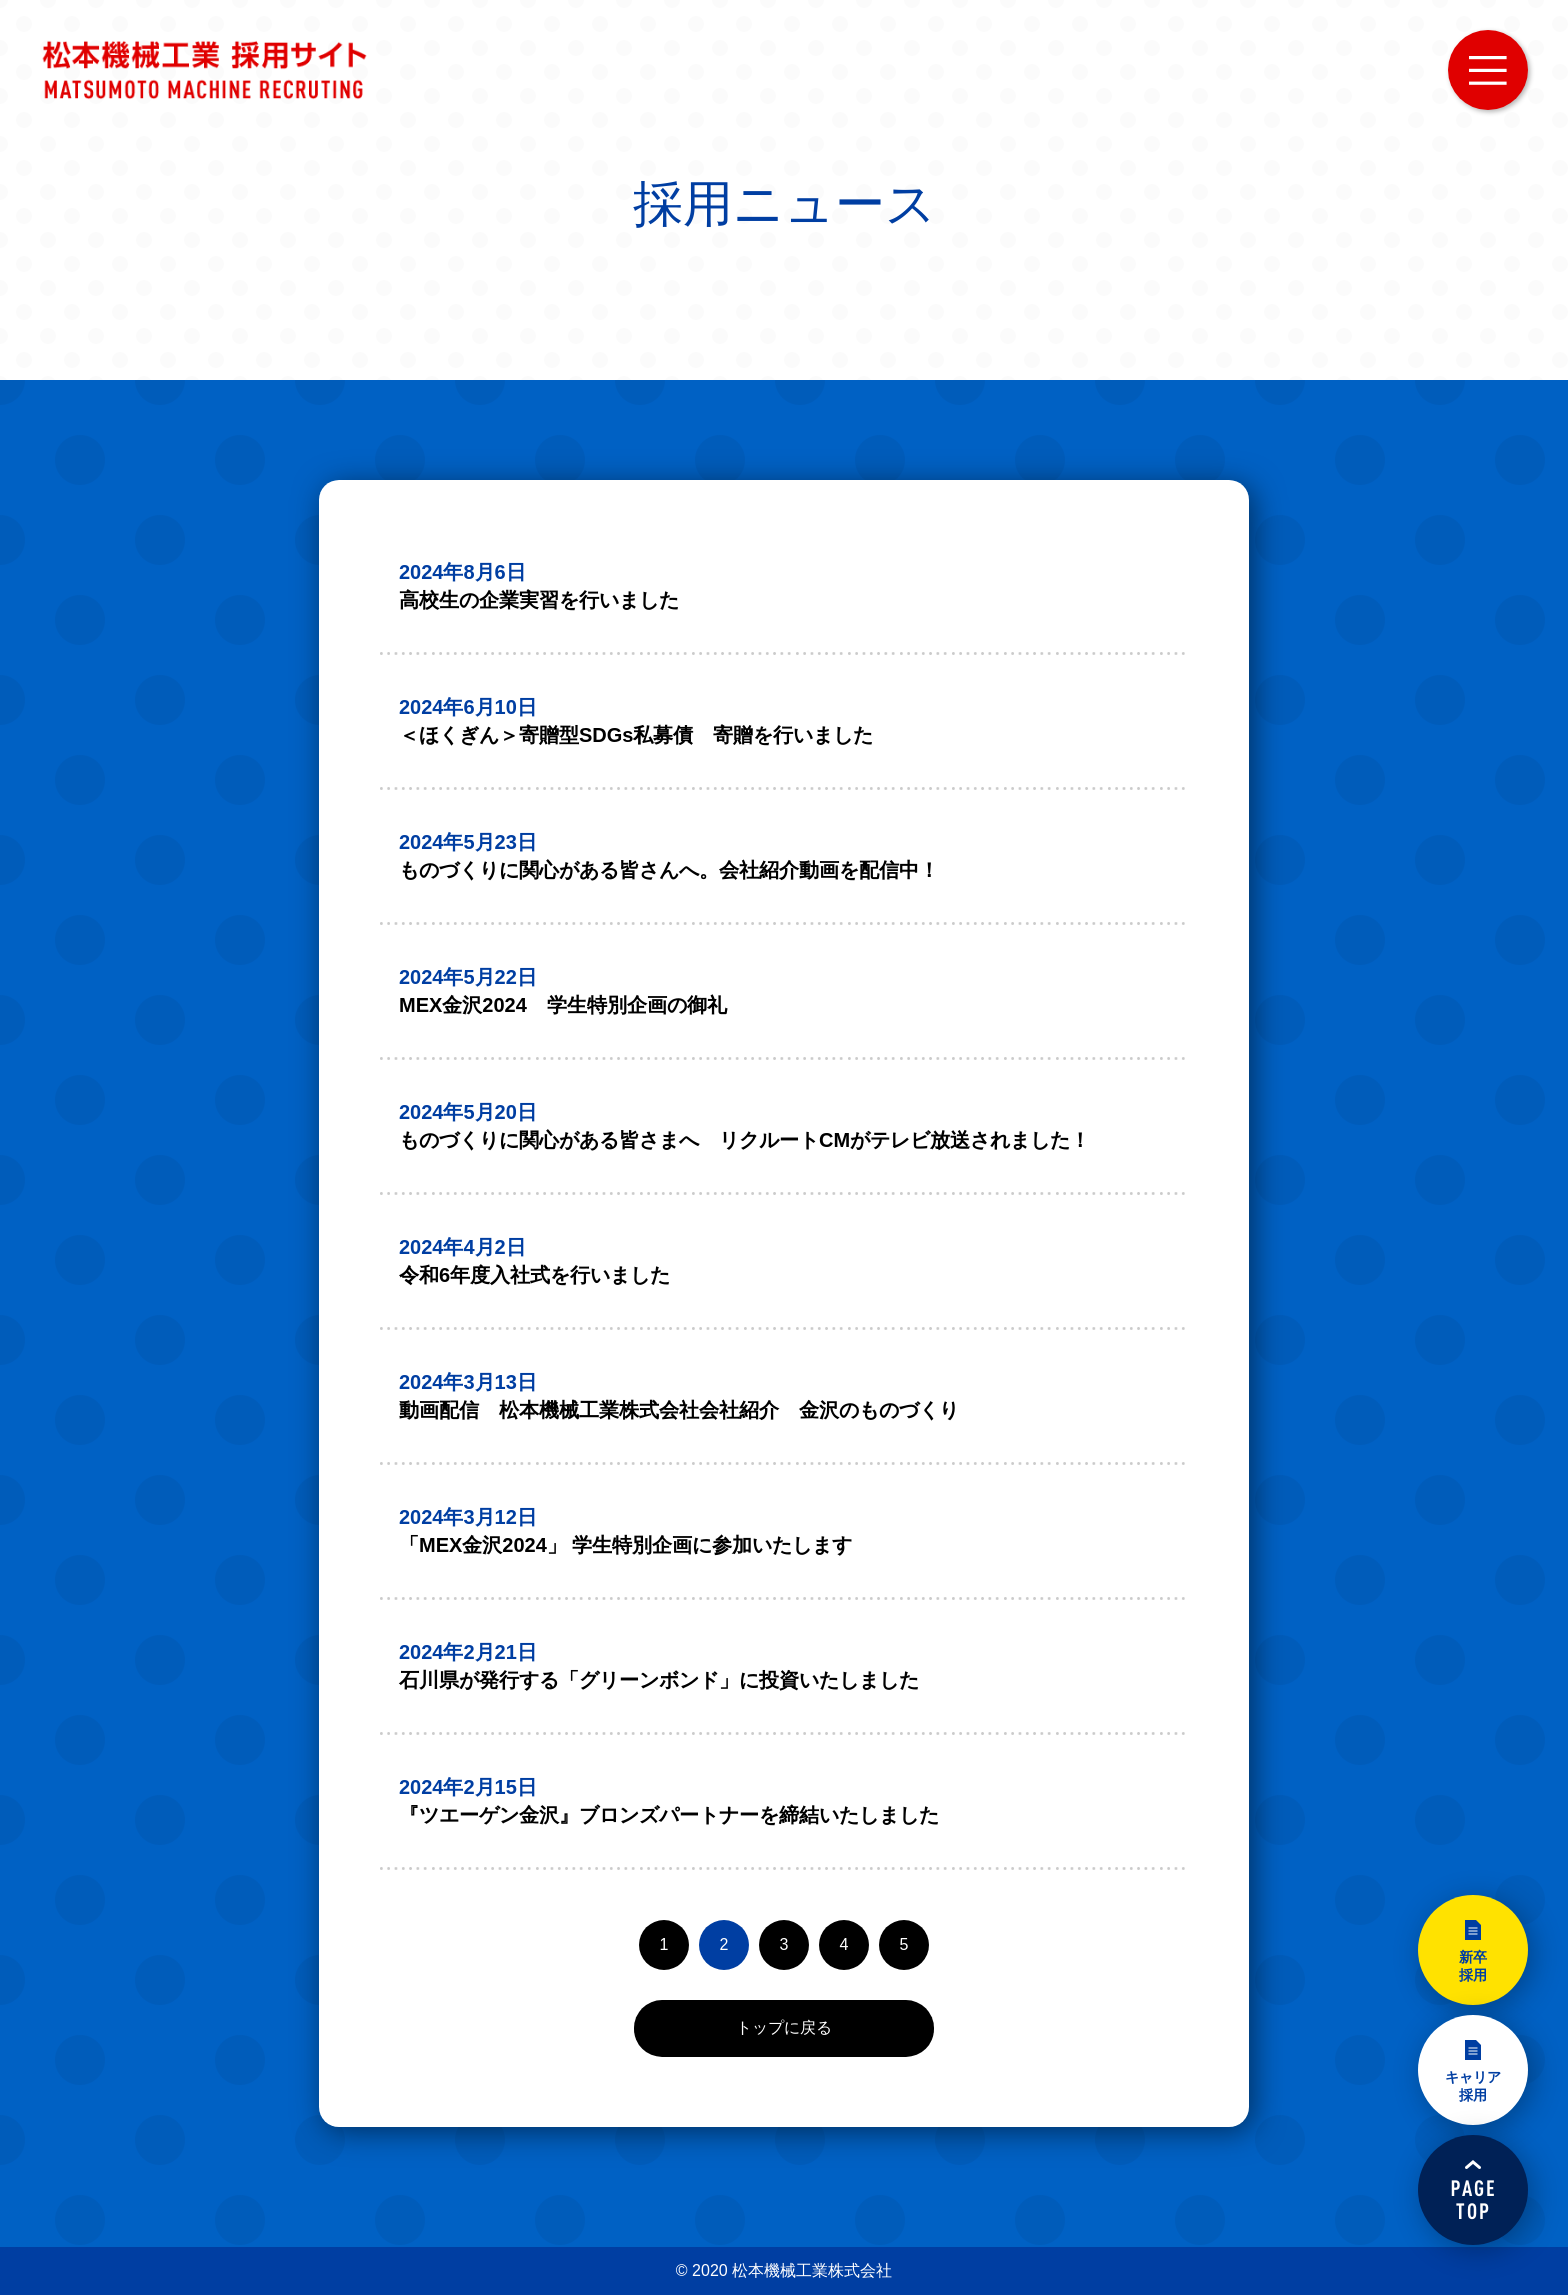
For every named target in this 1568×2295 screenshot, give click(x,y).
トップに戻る (784, 2027)
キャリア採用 (1473, 2086)
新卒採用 (1473, 1966)
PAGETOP (1473, 2190)
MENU (1488, 70)
